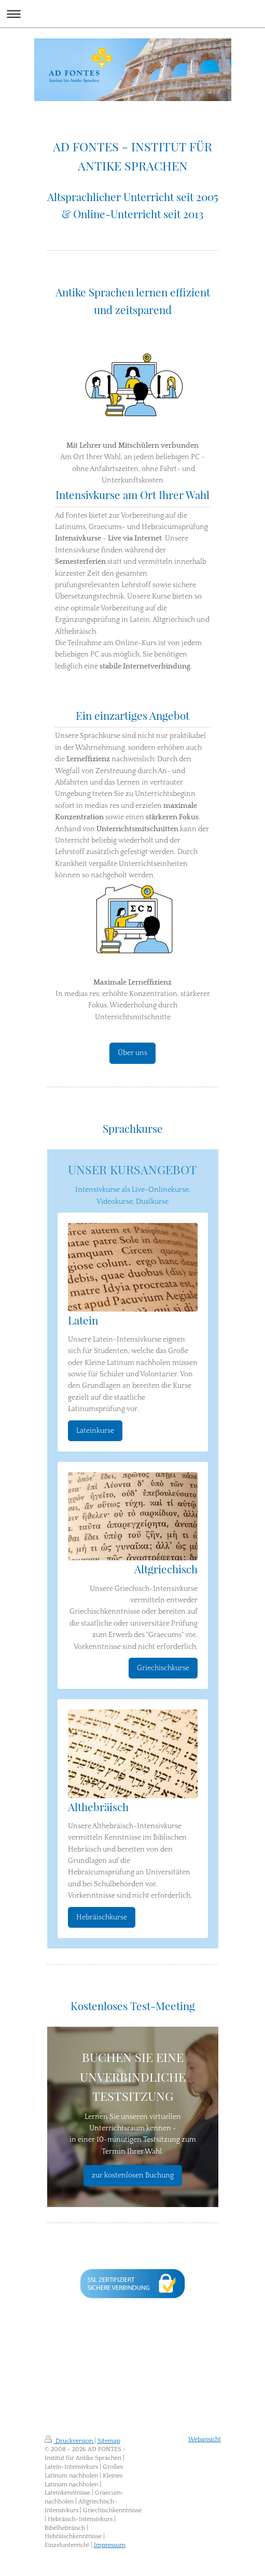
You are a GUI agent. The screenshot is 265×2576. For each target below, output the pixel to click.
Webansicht (204, 2439)
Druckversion (69, 2441)
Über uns (132, 1053)
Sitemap (108, 2441)
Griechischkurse (163, 1668)
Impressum (109, 2545)
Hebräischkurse (101, 1917)
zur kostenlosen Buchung (133, 2175)
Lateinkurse (95, 1431)
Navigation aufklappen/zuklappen (132, 14)
